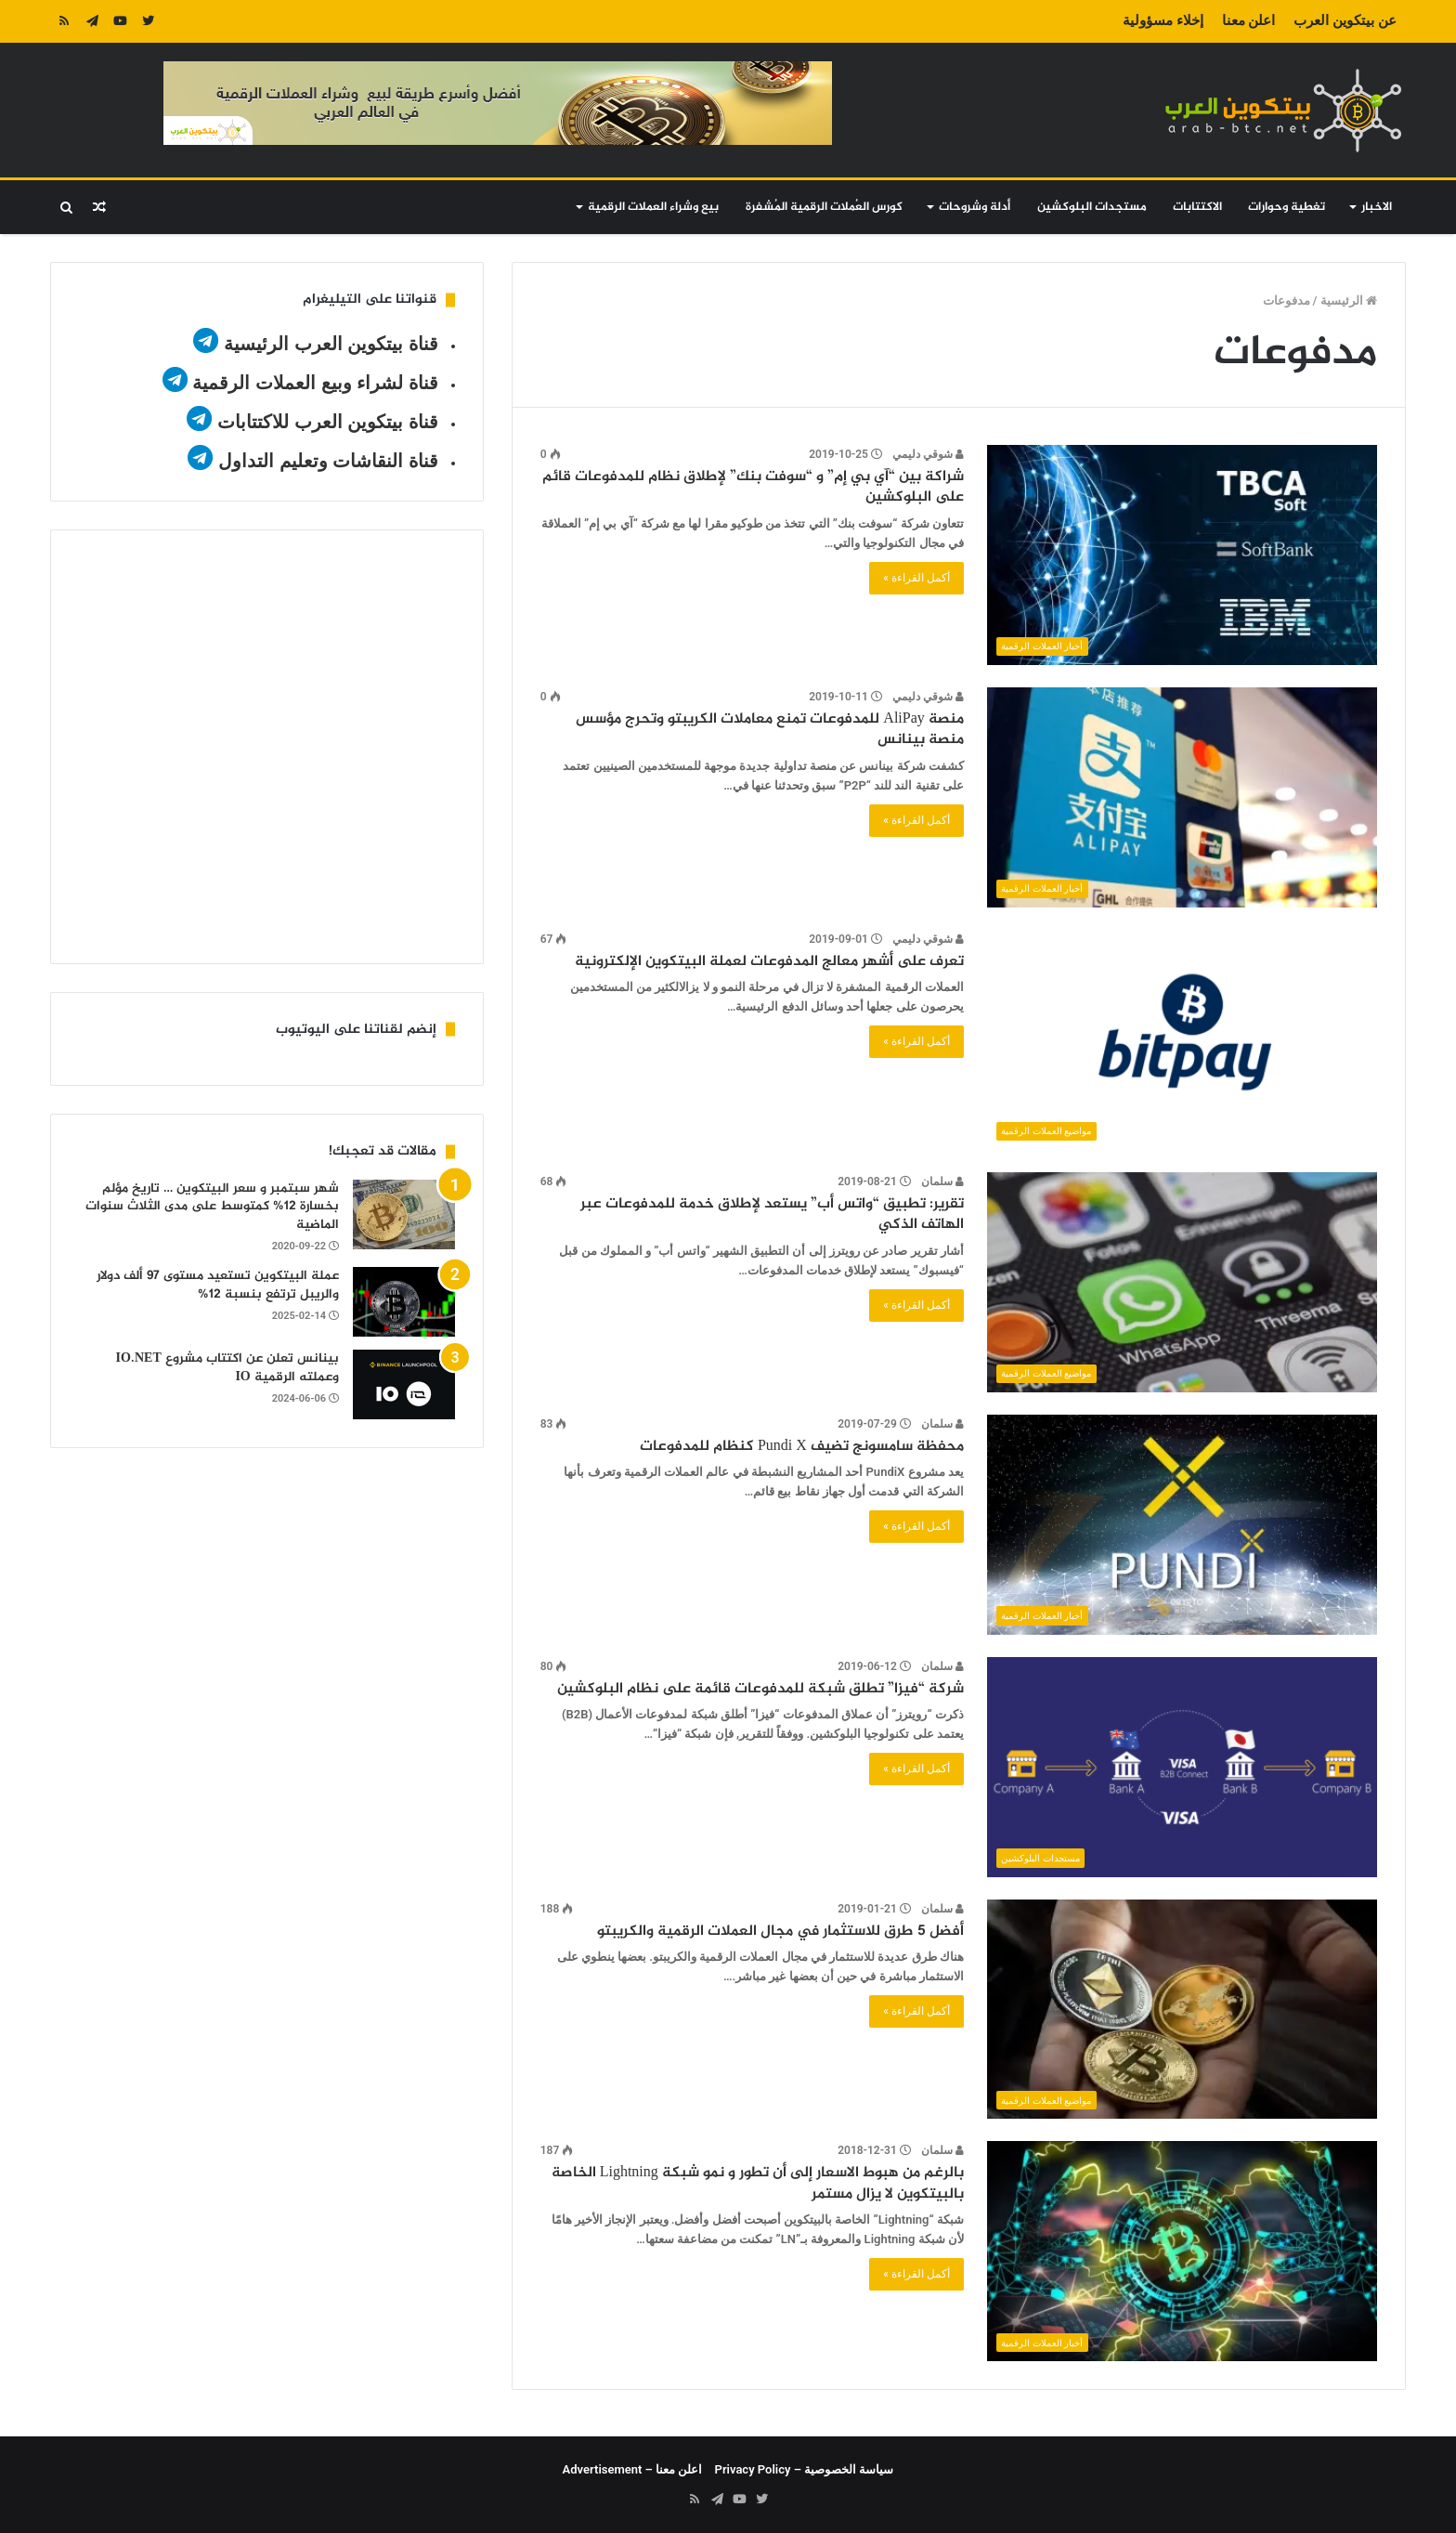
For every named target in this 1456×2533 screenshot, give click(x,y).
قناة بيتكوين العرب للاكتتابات (324, 421)
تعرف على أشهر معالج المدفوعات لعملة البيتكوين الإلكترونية (769, 961)
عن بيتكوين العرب (1345, 20)
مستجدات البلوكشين (1092, 207)
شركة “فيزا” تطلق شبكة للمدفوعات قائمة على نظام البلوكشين (760, 1689)
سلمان (942, 1181)
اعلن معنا (1249, 20)
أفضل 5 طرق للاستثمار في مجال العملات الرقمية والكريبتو (780, 1931)
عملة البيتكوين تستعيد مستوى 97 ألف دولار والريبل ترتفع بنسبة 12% (218, 1285)
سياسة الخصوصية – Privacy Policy (804, 2469)
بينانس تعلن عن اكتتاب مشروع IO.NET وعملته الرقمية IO (227, 1368)
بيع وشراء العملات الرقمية (653, 207)
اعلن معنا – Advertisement (633, 2469)
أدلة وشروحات (974, 207)
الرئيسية (1348, 300)
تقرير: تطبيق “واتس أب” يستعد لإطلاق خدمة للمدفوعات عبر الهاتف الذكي (772, 1214)
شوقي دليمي (928, 454)
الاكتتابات (1197, 207)
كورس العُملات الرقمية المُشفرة (824, 207)
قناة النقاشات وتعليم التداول (328, 460)
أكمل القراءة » (916, 577)
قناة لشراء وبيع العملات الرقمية (314, 382)
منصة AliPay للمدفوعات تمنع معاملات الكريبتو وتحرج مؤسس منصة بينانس (769, 729)
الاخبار (1376, 207)
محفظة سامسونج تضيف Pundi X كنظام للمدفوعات (802, 1446)
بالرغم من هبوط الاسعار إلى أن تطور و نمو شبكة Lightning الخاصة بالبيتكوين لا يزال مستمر (758, 2183)
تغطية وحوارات (1286, 207)
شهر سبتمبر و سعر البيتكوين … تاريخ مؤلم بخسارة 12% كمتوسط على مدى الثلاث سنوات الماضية (212, 1206)
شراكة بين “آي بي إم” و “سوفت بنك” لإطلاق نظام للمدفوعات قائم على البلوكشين (753, 487)
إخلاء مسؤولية (1163, 20)
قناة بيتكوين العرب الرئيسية (331, 343)
